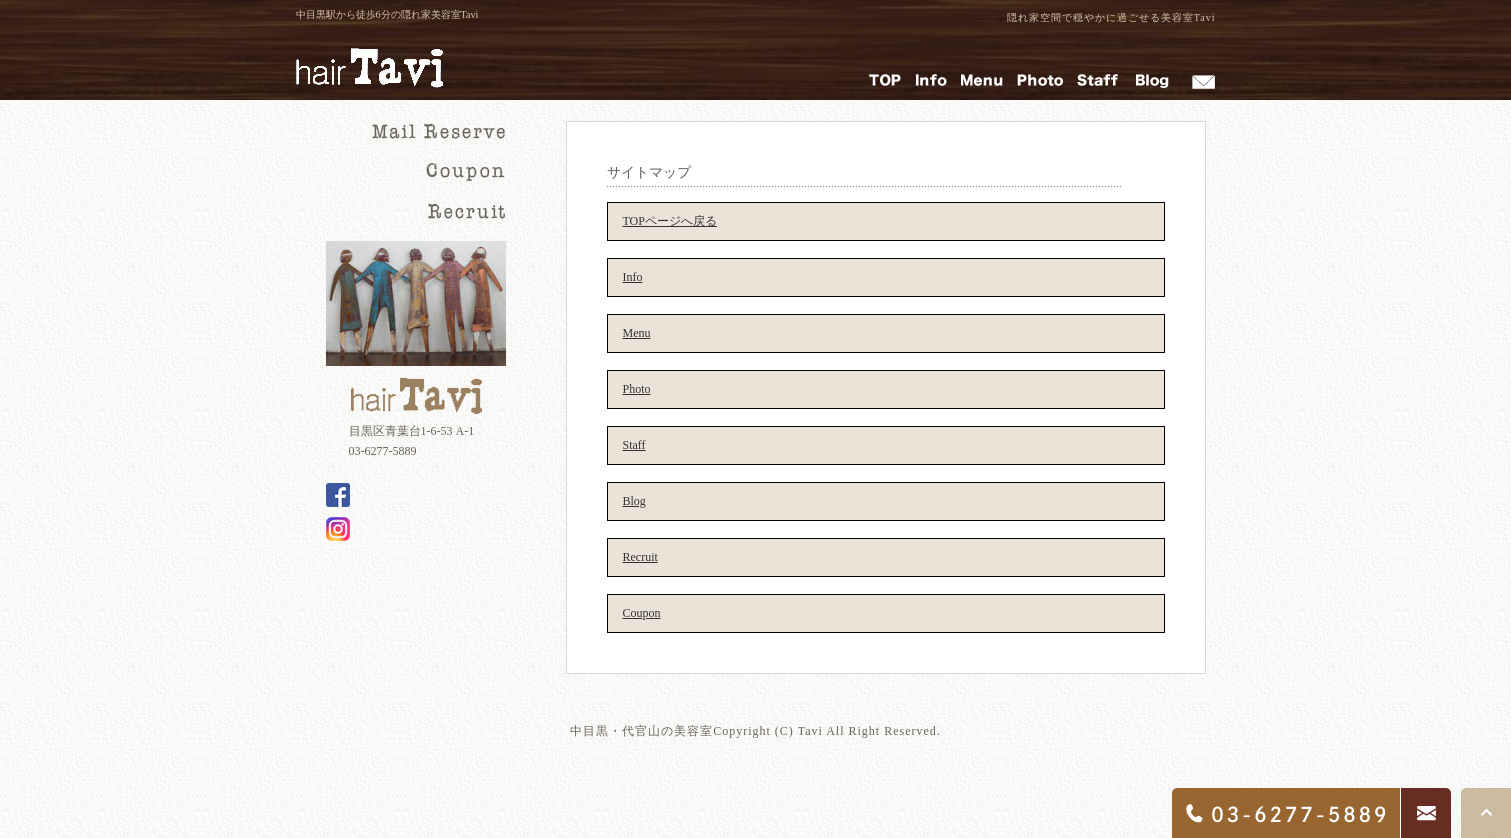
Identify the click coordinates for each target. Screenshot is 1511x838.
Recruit (640, 557)
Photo (637, 389)
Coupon (642, 613)
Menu (637, 333)
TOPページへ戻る (670, 221)
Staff (634, 445)
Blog (634, 501)
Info (633, 277)
